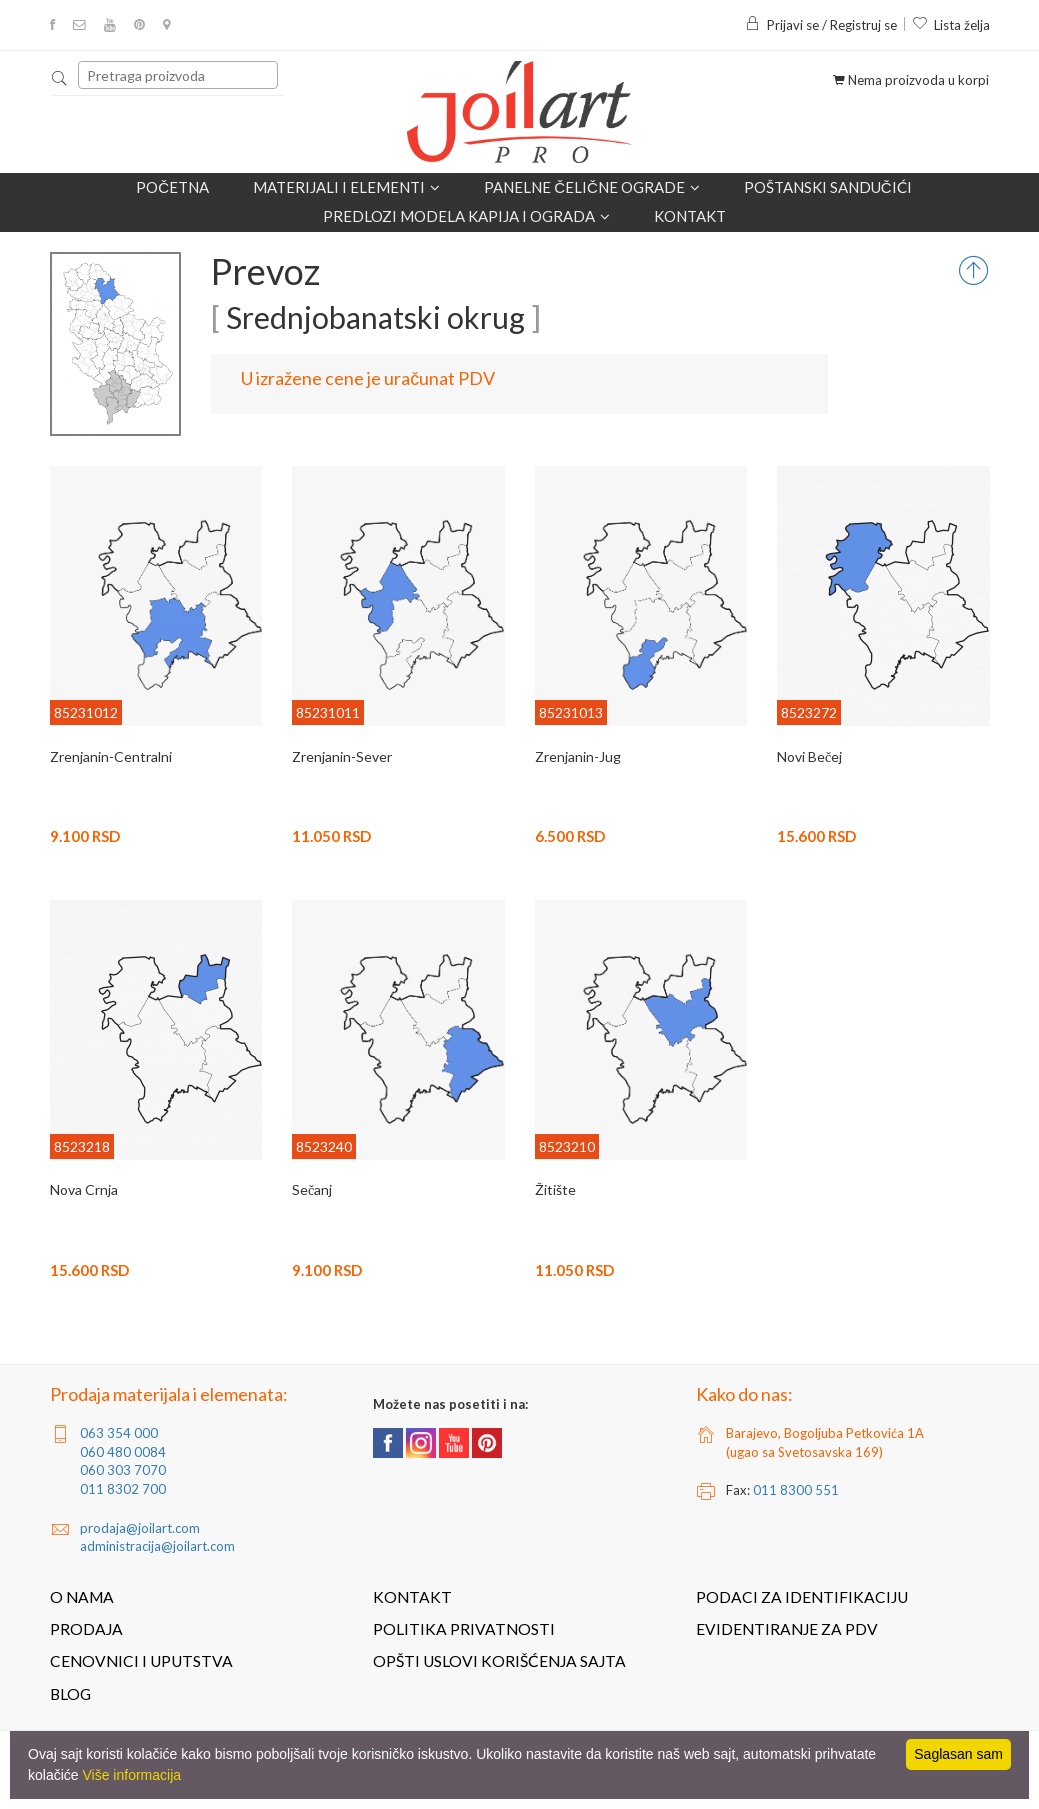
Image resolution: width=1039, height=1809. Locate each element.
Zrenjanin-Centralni (111, 756)
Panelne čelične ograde (592, 187)
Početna (172, 187)
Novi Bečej (809, 756)
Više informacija (131, 1775)
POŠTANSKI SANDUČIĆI (828, 187)
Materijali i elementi (346, 187)
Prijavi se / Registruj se (821, 25)
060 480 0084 (123, 1452)
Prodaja (86, 1629)
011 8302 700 (123, 1489)
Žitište (555, 1189)
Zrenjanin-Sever (342, 756)
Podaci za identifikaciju (802, 1597)
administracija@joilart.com (157, 1546)
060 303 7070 (123, 1470)
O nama (82, 1597)
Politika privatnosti (464, 1629)
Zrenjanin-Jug (578, 756)
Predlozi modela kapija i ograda (466, 216)
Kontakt (690, 216)
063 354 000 (119, 1433)
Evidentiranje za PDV (787, 1629)
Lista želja (951, 25)
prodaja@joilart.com (140, 1528)
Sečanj (312, 1189)
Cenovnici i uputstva (141, 1661)
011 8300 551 (796, 1490)
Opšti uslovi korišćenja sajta (499, 1661)
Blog (70, 1694)
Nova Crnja (84, 1189)
